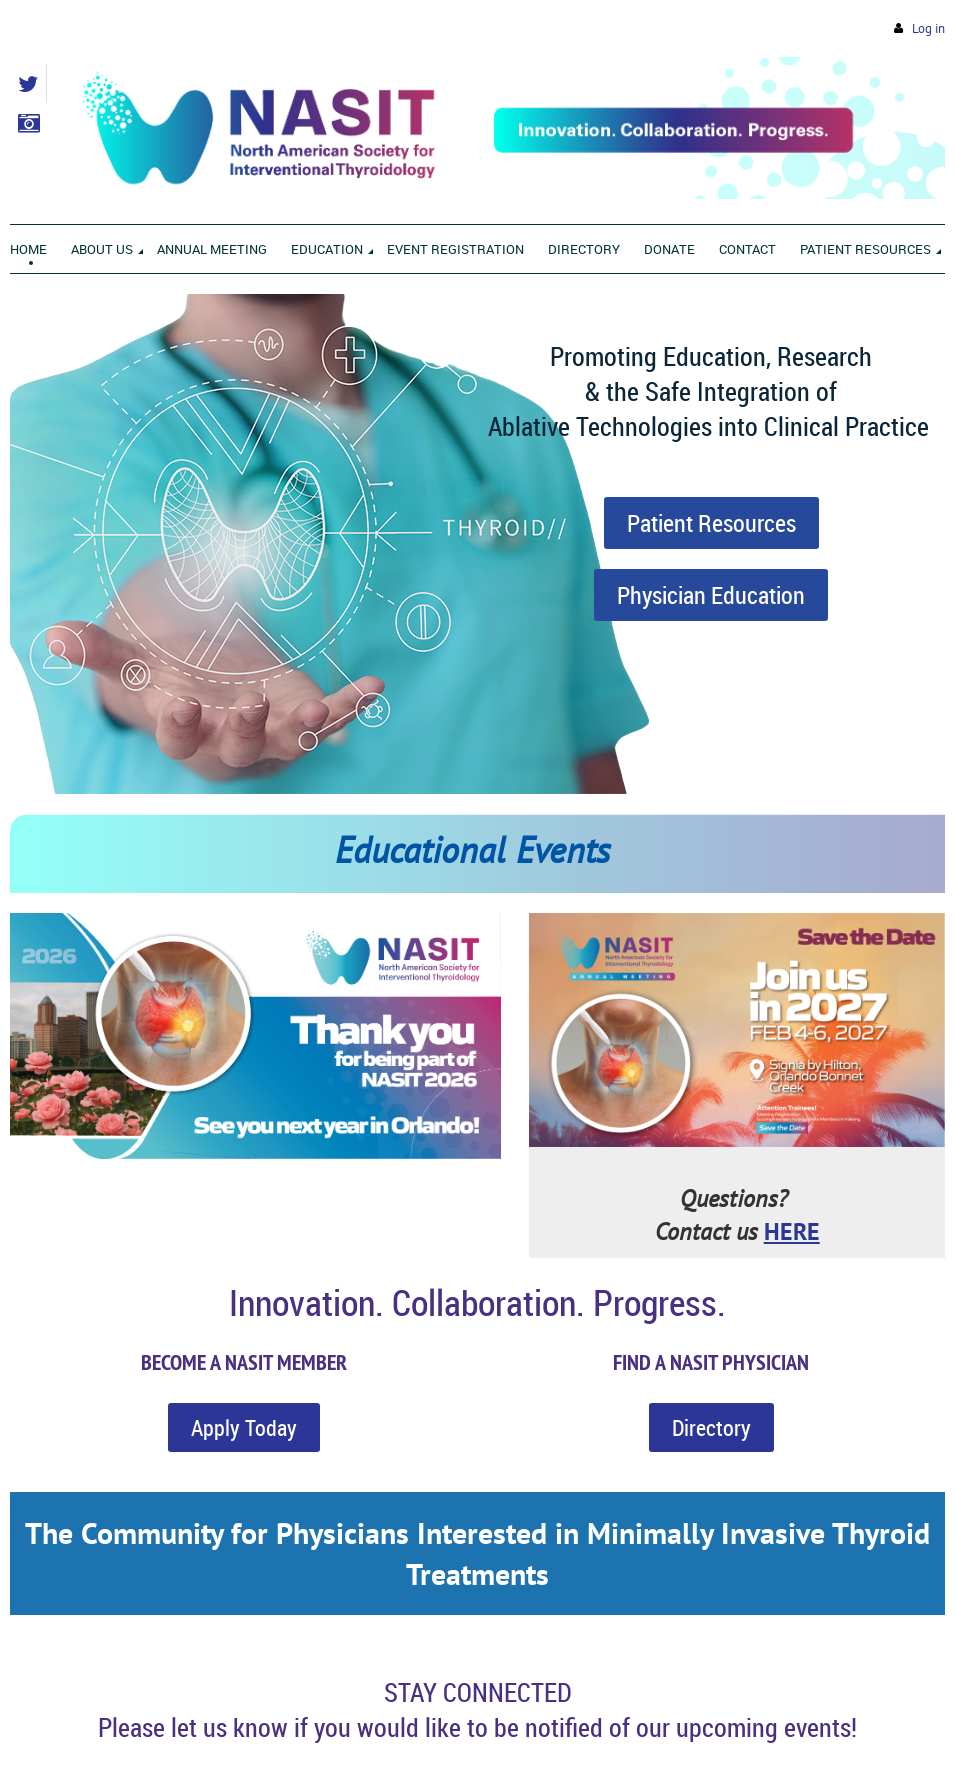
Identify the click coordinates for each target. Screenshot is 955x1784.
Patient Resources (711, 523)
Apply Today (244, 1427)
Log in (928, 28)
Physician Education (711, 595)
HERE (792, 1231)
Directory (711, 1427)
